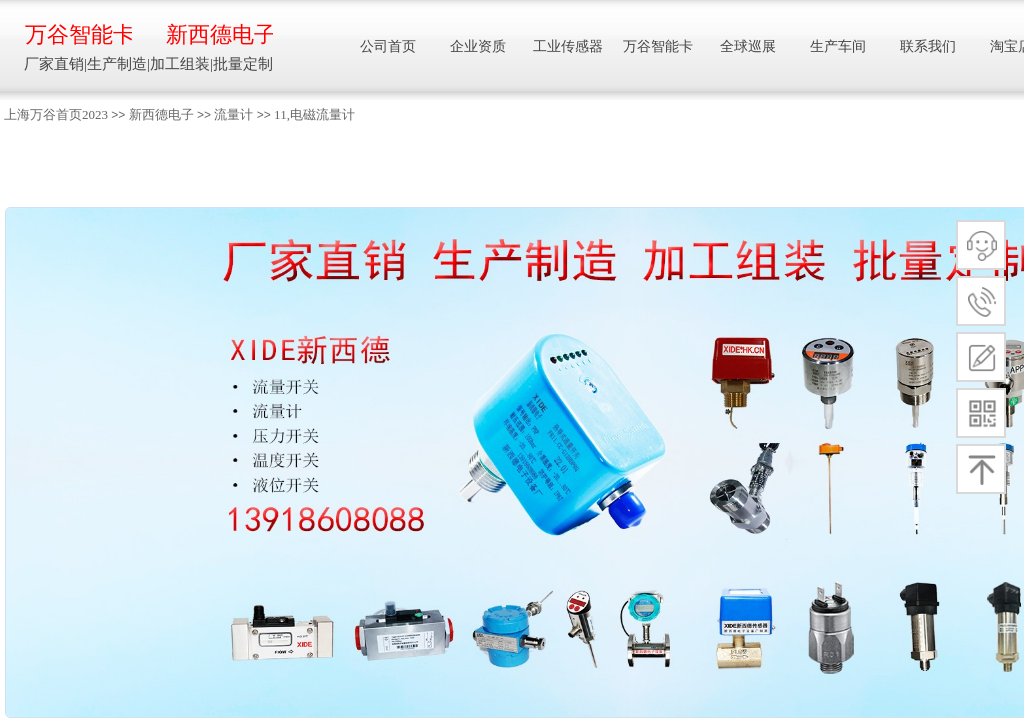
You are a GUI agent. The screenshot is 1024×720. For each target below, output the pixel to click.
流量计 (233, 114)
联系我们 (928, 46)
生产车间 (838, 46)
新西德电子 (161, 114)
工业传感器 (568, 46)
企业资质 (478, 46)
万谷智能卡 (78, 34)
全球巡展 (748, 46)
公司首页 (388, 46)
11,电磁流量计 (314, 114)
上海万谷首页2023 (56, 114)
